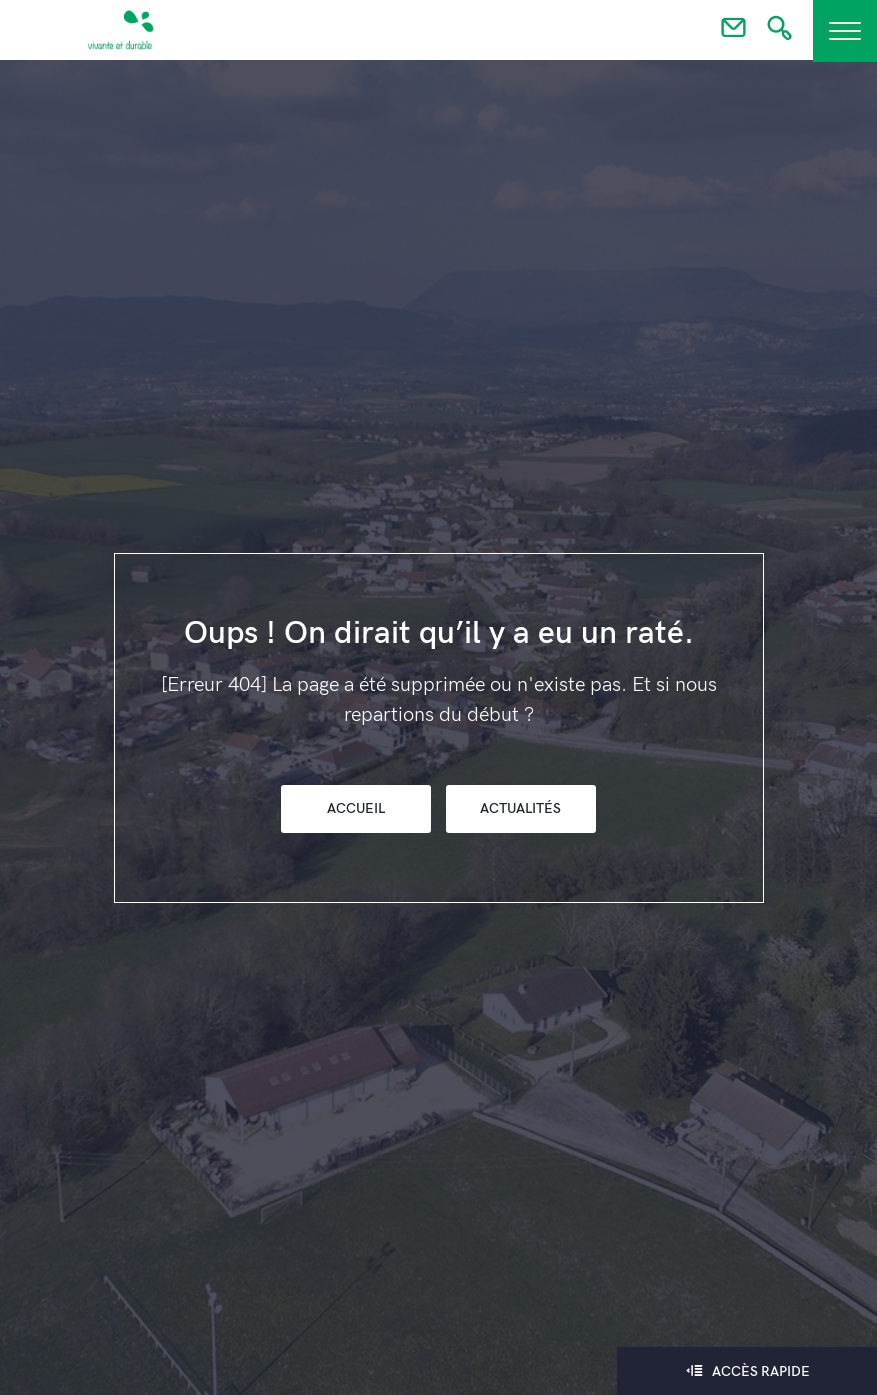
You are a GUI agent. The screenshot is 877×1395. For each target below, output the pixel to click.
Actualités (520, 808)
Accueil (356, 808)
